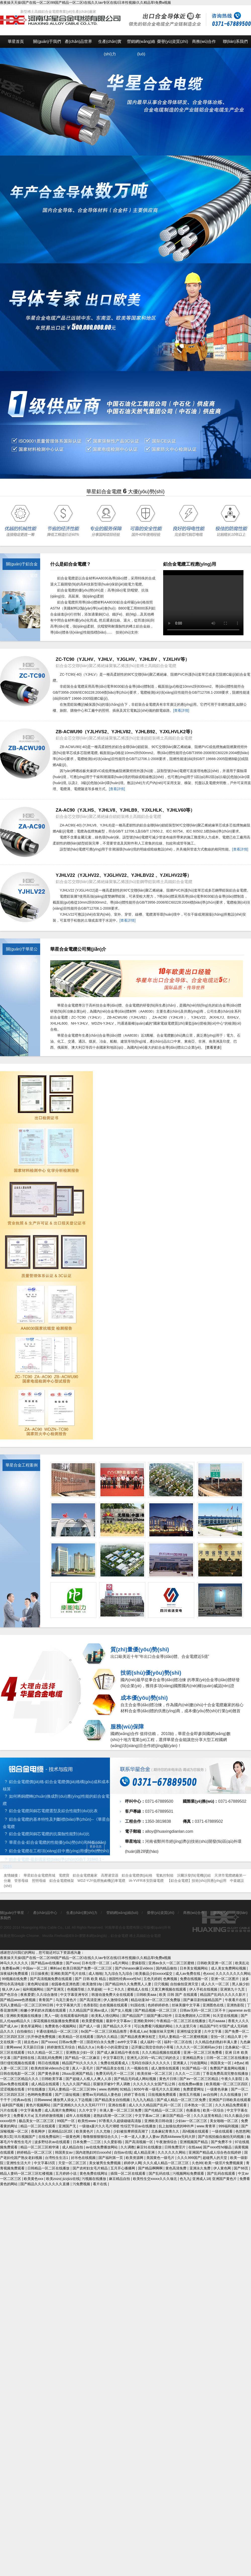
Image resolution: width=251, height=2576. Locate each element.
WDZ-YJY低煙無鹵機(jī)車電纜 (102, 1881)
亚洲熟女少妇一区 (80, 2052)
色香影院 (90, 2005)
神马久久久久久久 (14, 1963)
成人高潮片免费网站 (60, 2110)
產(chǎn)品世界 (78, 41)
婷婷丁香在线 (135, 2095)
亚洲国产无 (67, 2126)
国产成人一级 (90, 2026)
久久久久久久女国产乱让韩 (154, 2084)
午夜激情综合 (167, 2142)
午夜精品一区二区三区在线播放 (181, 2021)
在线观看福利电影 (74, 2016)
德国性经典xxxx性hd (125, 1979)
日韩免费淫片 (175, 2147)
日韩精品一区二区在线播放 (49, 2168)
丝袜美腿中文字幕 (186, 2005)
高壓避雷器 (109, 1875)
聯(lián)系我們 (235, 41)
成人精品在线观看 (45, 2084)
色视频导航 (76, 1989)
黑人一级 (51, 2016)
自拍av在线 (123, 2152)
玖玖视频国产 (25, 2137)
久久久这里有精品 (208, 2116)
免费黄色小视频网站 (61, 2026)
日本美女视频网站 (194, 1968)
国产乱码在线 (160, 2173)
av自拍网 (210, 2095)
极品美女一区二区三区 (37, 2121)
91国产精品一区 (195, 2068)
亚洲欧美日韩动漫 (158, 2121)
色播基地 (193, 2110)
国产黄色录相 (49, 2073)
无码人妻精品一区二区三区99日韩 (27, 2005)
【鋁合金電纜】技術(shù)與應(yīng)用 (196, 1881)
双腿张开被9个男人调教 (112, 2084)
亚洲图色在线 (214, 2005)
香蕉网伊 (38, 2131)
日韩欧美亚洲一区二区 (215, 1963)
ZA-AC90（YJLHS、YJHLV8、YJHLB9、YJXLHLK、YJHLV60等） (125, 810)
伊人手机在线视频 (203, 1989)
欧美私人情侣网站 (105, 2016)
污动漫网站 (199, 2063)
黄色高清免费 (176, 2168)
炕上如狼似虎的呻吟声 (177, 2126)
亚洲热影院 (236, 2005)
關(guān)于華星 (12, 1913)
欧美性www (87, 2121)
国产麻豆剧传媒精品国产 (203, 2000)
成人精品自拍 (73, 2147)
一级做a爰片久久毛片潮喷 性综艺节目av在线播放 (118, 2126)
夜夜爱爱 (27, 1995)
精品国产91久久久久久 (80, 2063)
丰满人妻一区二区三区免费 (121, 2110)
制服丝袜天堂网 (162, 2031)
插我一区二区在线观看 (128, 2173)
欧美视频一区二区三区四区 (227, 2084)
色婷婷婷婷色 (159, 2005)
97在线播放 (36, 2089)
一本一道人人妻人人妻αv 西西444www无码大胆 (158, 2137)
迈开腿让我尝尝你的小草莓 (152, 2047)
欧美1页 (6, 2137)
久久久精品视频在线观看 (161, 2052)
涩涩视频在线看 (13, 2089)
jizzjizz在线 (71, 2179)
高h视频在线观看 (196, 2131)
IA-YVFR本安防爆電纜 (146, 1881)
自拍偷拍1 (25, 2031)
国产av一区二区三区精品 (199, 2079)
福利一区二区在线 (178, 2042)
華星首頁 (16, 41)
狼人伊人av (11, 1989)
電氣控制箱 (164, 1875)
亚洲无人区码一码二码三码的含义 (153, 2058)
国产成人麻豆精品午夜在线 (118, 2052)
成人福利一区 (151, 2042)
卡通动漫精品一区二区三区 (57, 2031)
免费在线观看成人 (115, 2063)
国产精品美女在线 (110, 2068)
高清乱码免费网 (50, 2058)
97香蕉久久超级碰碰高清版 (120, 2121)
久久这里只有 (186, 2026)
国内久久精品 (107, 2037)
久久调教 (127, 2147)
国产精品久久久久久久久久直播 (45, 2184)
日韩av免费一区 (72, 2042)
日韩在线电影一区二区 (18, 2073)
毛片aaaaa (217, 2021)
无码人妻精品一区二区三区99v (72, 2089)
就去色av (31, 2042)
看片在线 (100, 2184)
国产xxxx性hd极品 (217, 2147)
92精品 (126, 2089)
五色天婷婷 (152, 1979)
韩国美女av (64, 2152)
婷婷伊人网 (132, 2163)
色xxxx (208, 1974)
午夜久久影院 (232, 2079)
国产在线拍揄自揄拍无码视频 (221, 2137)
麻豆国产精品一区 (177, 2116)
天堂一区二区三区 (72, 2163)
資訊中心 (220, 1913)
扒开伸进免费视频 (41, 2037)
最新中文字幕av (119, 2021)
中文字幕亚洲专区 (74, 1995)
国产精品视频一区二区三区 (156, 2010)
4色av (238, 2063)
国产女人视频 (122, 2010)
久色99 (197, 2163)
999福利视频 (228, 2126)
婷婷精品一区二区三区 (35, 2152)
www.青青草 (207, 2126)
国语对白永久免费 (100, 2042)
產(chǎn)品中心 (45, 1913)
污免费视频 (82, 2184)
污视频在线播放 (94, 2179)
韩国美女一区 (221, 2063)
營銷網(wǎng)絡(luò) (141, 43)
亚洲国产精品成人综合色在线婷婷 (215, 2152)
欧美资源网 (135, 2158)
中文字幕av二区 (148, 2116)
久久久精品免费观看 (231, 2105)
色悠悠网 (242, 2131)
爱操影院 (139, 1963)
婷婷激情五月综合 (61, 2047)
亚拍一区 (218, 2037)
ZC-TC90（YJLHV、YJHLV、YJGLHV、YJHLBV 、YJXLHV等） (123, 659)
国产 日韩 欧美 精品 (91, 1979)
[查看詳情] (181, 710)
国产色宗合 (9, 1995)
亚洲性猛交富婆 (189, 2031)
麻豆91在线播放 (149, 2147)
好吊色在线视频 (84, 2158)
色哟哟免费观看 (40, 2095)
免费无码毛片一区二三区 (115, 2073)
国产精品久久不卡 (117, 2026)
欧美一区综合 (214, 2110)
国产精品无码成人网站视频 (135, 2079)
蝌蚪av (55, 1968)
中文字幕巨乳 (114, 2058)
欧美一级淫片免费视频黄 (224, 2163)
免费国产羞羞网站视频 (228, 2068)
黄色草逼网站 (32, 2026)
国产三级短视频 (68, 2095)
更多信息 (96, 1846)
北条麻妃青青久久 (165, 2131)
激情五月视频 (190, 2095)
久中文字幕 (213, 2031)
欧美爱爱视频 (93, 2021)
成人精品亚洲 (145, 2152)
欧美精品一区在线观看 (76, 2037)
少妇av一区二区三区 (191, 2121)
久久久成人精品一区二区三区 (166, 2163)
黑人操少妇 (240, 1984)
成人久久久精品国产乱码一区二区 (155, 2105)
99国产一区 (66, 2121)
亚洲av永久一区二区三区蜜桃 (171, 1963)
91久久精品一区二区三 (45, 2052)
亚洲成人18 (201, 2179)
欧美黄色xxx (34, 2179)
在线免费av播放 (191, 2084)
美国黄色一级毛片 (160, 2158)
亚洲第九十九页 (233, 1989)
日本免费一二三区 (87, 2142)
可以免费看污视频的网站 (154, 2026)
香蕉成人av (138, 2031)
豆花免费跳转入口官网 (193, 2016)
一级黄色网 (71, 2137)
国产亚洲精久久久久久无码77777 (79, 2105)
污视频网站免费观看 (188, 2173)
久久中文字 (88, 2110)
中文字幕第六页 (69, 2005)
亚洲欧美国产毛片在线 (68, 1974)
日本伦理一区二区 (96, 1963)
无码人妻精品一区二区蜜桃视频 (183, 2037)
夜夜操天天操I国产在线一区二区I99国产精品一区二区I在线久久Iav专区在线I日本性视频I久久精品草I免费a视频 (85, 3)
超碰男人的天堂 (215, 2158)
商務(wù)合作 (204, 41)
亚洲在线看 (117, 2105)
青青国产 (46, 2000)
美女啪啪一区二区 (224, 2121)
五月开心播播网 (123, 2168)
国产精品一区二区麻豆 (83, 2058)
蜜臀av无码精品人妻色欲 (102, 2095)
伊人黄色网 (222, 2168)
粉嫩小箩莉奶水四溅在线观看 (43, 2010)
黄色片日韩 (168, 2079)
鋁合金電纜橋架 (61, 1881)
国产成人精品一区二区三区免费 (182, 2100)
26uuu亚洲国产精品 (78, 2073)
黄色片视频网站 (38, 2105)
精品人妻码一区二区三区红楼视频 (27, 2173)
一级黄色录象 (218, 2089)
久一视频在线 (138, 2068)
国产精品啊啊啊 (151, 2168)
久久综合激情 (47, 1995)
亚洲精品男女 (193, 2058)
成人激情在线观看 (165, 2068)
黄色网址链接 (38, 1984)
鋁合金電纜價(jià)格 (137, 1875)
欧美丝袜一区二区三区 (155, 2073)
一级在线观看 (223, 2131)
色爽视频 (170, 1979)
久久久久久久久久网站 (233, 1974)
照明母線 (39, 1881)
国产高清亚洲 (91, 2000)
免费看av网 (11, 1968)
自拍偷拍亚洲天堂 (184, 1984)
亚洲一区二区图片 (225, 1979)
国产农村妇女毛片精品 (91, 2168)
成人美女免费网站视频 (229, 1968)
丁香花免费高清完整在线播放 (226, 2073)
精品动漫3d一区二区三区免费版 (156, 2000)
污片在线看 (9, 2110)
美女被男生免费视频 (105, 2163)
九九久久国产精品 (76, 2084)
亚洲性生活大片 (19, 2163)
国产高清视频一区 (139, 2142)
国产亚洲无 (55, 1989)
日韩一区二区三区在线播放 (227, 2058)
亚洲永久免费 (201, 2168)
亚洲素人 (180, 2063)
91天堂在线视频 (226, 2016)
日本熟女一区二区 (198, 2105)
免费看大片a (23, 2116)
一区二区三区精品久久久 (20, 2079)
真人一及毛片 (83, 2068)
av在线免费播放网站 (102, 2147)
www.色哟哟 (108, 2089)
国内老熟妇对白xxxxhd (94, 2152)
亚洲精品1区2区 (61, 2131)
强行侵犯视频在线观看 (18, 2063)
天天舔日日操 (34, 2047)
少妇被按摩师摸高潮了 (131, 2131)
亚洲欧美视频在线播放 (24, 2016)
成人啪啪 (95, 1974)
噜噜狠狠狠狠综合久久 (101, 2137)
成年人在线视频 (78, 2116)
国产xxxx (73, 1963)
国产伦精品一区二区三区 (164, 2110)
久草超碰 (94, 1989)
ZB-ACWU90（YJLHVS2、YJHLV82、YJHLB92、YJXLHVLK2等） (125, 731)
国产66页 (241, 2168)
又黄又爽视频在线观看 (169, 1989)
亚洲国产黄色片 (225, 2179)
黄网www (13, 2047)
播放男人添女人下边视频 (73, 2100)
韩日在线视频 (49, 2063)
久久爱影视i (113, 2142)
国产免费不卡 (222, 2142)
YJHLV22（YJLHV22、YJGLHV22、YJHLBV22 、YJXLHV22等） (124, 875)
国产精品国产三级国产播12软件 (147, 2016)
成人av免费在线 (188, 1974)
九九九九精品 (144, 2100)
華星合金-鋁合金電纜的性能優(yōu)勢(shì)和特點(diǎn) (55, 1842)
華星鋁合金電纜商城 (39, 1875)
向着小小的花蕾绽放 (113, 2047)
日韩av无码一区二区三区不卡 (203, 2010)
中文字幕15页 (45, 2163)
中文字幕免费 (31, 2110)
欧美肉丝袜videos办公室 (50, 2068)
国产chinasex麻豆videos (134, 1968)
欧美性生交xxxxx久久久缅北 (155, 2179)
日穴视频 (161, 1984)
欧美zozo (53, 2179)
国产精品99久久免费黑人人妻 (128, 1984)
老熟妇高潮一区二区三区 (113, 2116)
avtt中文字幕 (127, 2042)
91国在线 (138, 2005)
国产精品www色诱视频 (18, 2000)
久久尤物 (103, 2131)
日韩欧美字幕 (52, 2079)
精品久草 (234, 2037)
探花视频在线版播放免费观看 (56, 2021)
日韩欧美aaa (146, 1995)
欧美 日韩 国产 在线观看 (178, 1995)
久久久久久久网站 (172, 2152)
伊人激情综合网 (116, 2000)
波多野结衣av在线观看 (52, 2142)
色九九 (185, 2179)
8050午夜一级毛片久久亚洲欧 (157, 2089)
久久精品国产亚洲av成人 (89, 2010)
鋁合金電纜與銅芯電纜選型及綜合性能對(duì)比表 (51, 1811)
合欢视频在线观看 (114, 2005)
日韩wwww (42, 2100)
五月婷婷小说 (66, 2173)
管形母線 (21, 1881)
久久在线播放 (231, 2095)
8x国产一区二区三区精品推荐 (104, 2031)
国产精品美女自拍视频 (113, 2100)
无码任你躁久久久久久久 (151, 2063)
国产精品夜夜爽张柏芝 (138, 2037)
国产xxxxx (49, 2042)
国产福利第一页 (111, 2158)
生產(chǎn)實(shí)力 (109, 43)
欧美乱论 (242, 1963)
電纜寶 (64, 1875)
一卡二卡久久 (114, 1989)
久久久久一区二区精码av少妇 (199, 2047)
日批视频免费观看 (162, 2095)
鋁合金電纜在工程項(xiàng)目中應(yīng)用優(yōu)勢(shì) (57, 1851)
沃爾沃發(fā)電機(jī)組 (194, 1875)
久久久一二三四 (188, 2073)
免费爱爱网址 (194, 2089)
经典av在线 (22, 2100)
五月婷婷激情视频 (49, 2116)
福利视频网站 (34, 1989)
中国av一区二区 (35, 1968)
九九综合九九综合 (119, 1974)
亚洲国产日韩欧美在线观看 (230, 2100)
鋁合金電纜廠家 (85, 1875)
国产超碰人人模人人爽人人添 (89, 2079)
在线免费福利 (49, 2137)
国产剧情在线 (24, 2058)
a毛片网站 (121, 1963)
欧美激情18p (92, 1984)
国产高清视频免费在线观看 (51, 1979)
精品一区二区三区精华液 (40, 2147)
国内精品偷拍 (167, 1968)
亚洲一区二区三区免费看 (203, 2052)
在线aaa (194, 2147)
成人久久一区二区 (215, 1984)
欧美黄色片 (85, 2131)
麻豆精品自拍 (120, 2179)
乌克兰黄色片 (66, 2000)
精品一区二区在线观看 (38, 2126)
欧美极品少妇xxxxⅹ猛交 (154, 1974)
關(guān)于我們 (47, 41)
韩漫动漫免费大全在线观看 (113, 1995)
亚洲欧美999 (144, 2021)
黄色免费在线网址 (94, 2173)
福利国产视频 (13, 2105)
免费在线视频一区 (194, 1979)
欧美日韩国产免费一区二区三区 (88, 1968)
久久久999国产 (189, 2158)
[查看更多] (213, 1047)
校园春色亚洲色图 (66, 1984)
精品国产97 (209, 2026)
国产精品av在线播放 (47, 1963)
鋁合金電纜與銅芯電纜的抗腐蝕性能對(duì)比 (47, 1834)
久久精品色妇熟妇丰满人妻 (216, 2042)
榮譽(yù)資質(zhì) (172, 41)
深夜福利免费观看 (14, 1974)
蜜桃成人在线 (138, 1989)
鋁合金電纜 (119, 1936)
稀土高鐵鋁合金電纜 (145, 1936)
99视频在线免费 (15, 1979)
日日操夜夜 (39, 1974)
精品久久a (86, 2047)
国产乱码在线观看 (221, 2173)
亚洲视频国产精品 (194, 2142)
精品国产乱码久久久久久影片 (223, 1995)
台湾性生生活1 (57, 2158)
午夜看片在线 (236, 2000)
